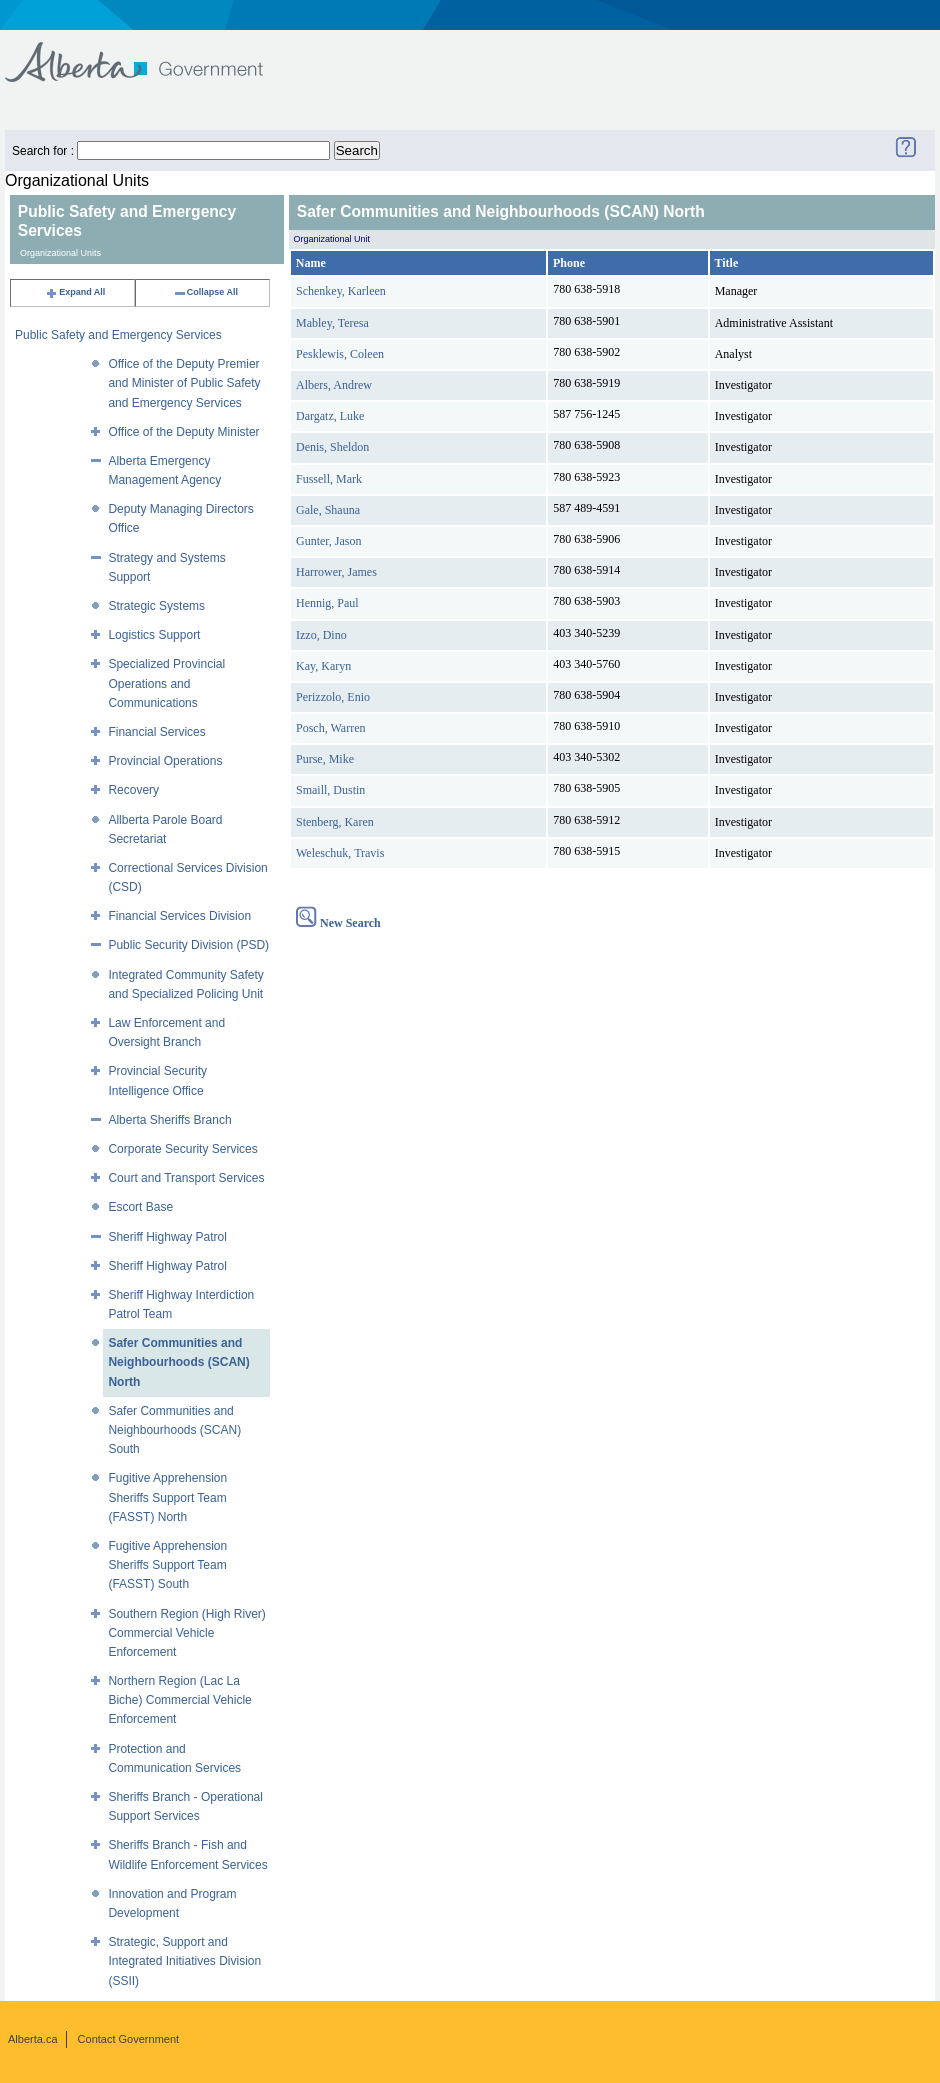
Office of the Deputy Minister (183, 432)
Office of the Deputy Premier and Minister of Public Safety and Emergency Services (184, 383)
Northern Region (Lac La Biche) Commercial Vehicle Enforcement (179, 1700)
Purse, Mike (325, 759)
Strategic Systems (156, 606)
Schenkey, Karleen (341, 291)
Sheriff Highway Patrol (167, 1237)
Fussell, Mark (329, 479)
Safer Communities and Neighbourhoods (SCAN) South (174, 1430)
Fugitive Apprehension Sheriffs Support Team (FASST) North (167, 1497)
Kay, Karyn (323, 666)
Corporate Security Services (182, 1149)
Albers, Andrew (334, 385)
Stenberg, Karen (335, 822)
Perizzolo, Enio (333, 697)
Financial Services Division (179, 916)
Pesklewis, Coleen (340, 354)
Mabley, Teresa (332, 323)
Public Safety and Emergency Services (118, 335)
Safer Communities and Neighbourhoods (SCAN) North (178, 1362)
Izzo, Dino (321, 635)
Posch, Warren (330, 728)
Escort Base (140, 1207)
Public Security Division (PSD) (188, 945)
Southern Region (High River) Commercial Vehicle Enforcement (186, 1633)
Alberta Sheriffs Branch (169, 1120)
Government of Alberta (150, 52)
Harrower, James (336, 572)
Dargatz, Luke (330, 416)
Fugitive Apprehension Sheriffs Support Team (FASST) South (167, 1565)
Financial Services (156, 732)
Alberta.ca (33, 2039)
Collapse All (205, 292)
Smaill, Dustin (330, 790)
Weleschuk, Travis (340, 853)
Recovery (133, 790)
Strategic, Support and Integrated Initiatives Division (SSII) (184, 1961)
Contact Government (129, 2039)
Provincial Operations (165, 761)
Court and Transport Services (186, 1178)
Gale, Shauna (328, 510)
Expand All (75, 292)
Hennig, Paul (327, 603)
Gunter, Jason (329, 541)
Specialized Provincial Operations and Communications (166, 683)
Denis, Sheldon (332, 447)
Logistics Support (154, 635)
